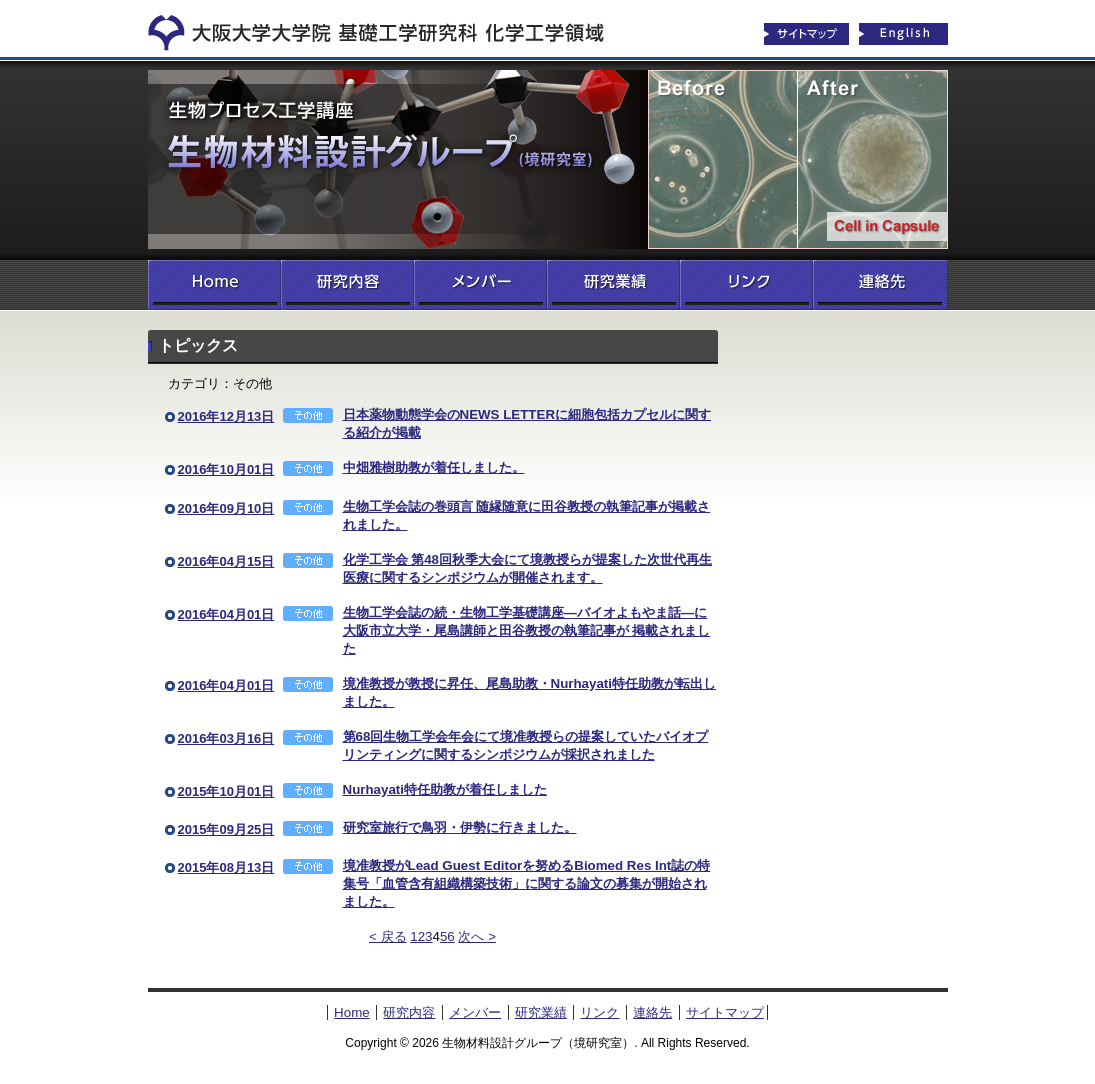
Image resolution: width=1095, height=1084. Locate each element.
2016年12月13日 (226, 416)
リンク (746, 285)
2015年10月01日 (226, 791)
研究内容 (347, 285)
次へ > (477, 936)
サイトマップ (806, 34)
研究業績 (613, 285)
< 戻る (388, 936)
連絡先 (880, 285)
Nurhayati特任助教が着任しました (445, 789)
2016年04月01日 (226, 614)
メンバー (480, 285)
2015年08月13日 (226, 867)
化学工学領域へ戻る (388, 28)
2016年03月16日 (226, 738)
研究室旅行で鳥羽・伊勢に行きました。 (460, 827)
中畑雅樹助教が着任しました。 (434, 467)
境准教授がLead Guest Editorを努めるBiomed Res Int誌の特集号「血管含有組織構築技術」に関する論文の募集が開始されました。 (527, 883)
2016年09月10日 (226, 508)
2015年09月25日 (226, 829)
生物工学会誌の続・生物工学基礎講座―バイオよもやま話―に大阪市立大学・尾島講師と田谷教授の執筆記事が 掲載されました (527, 630)
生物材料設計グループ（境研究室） (548, 160)
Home (214, 285)
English (904, 34)
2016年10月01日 (226, 469)
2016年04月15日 (226, 561)
